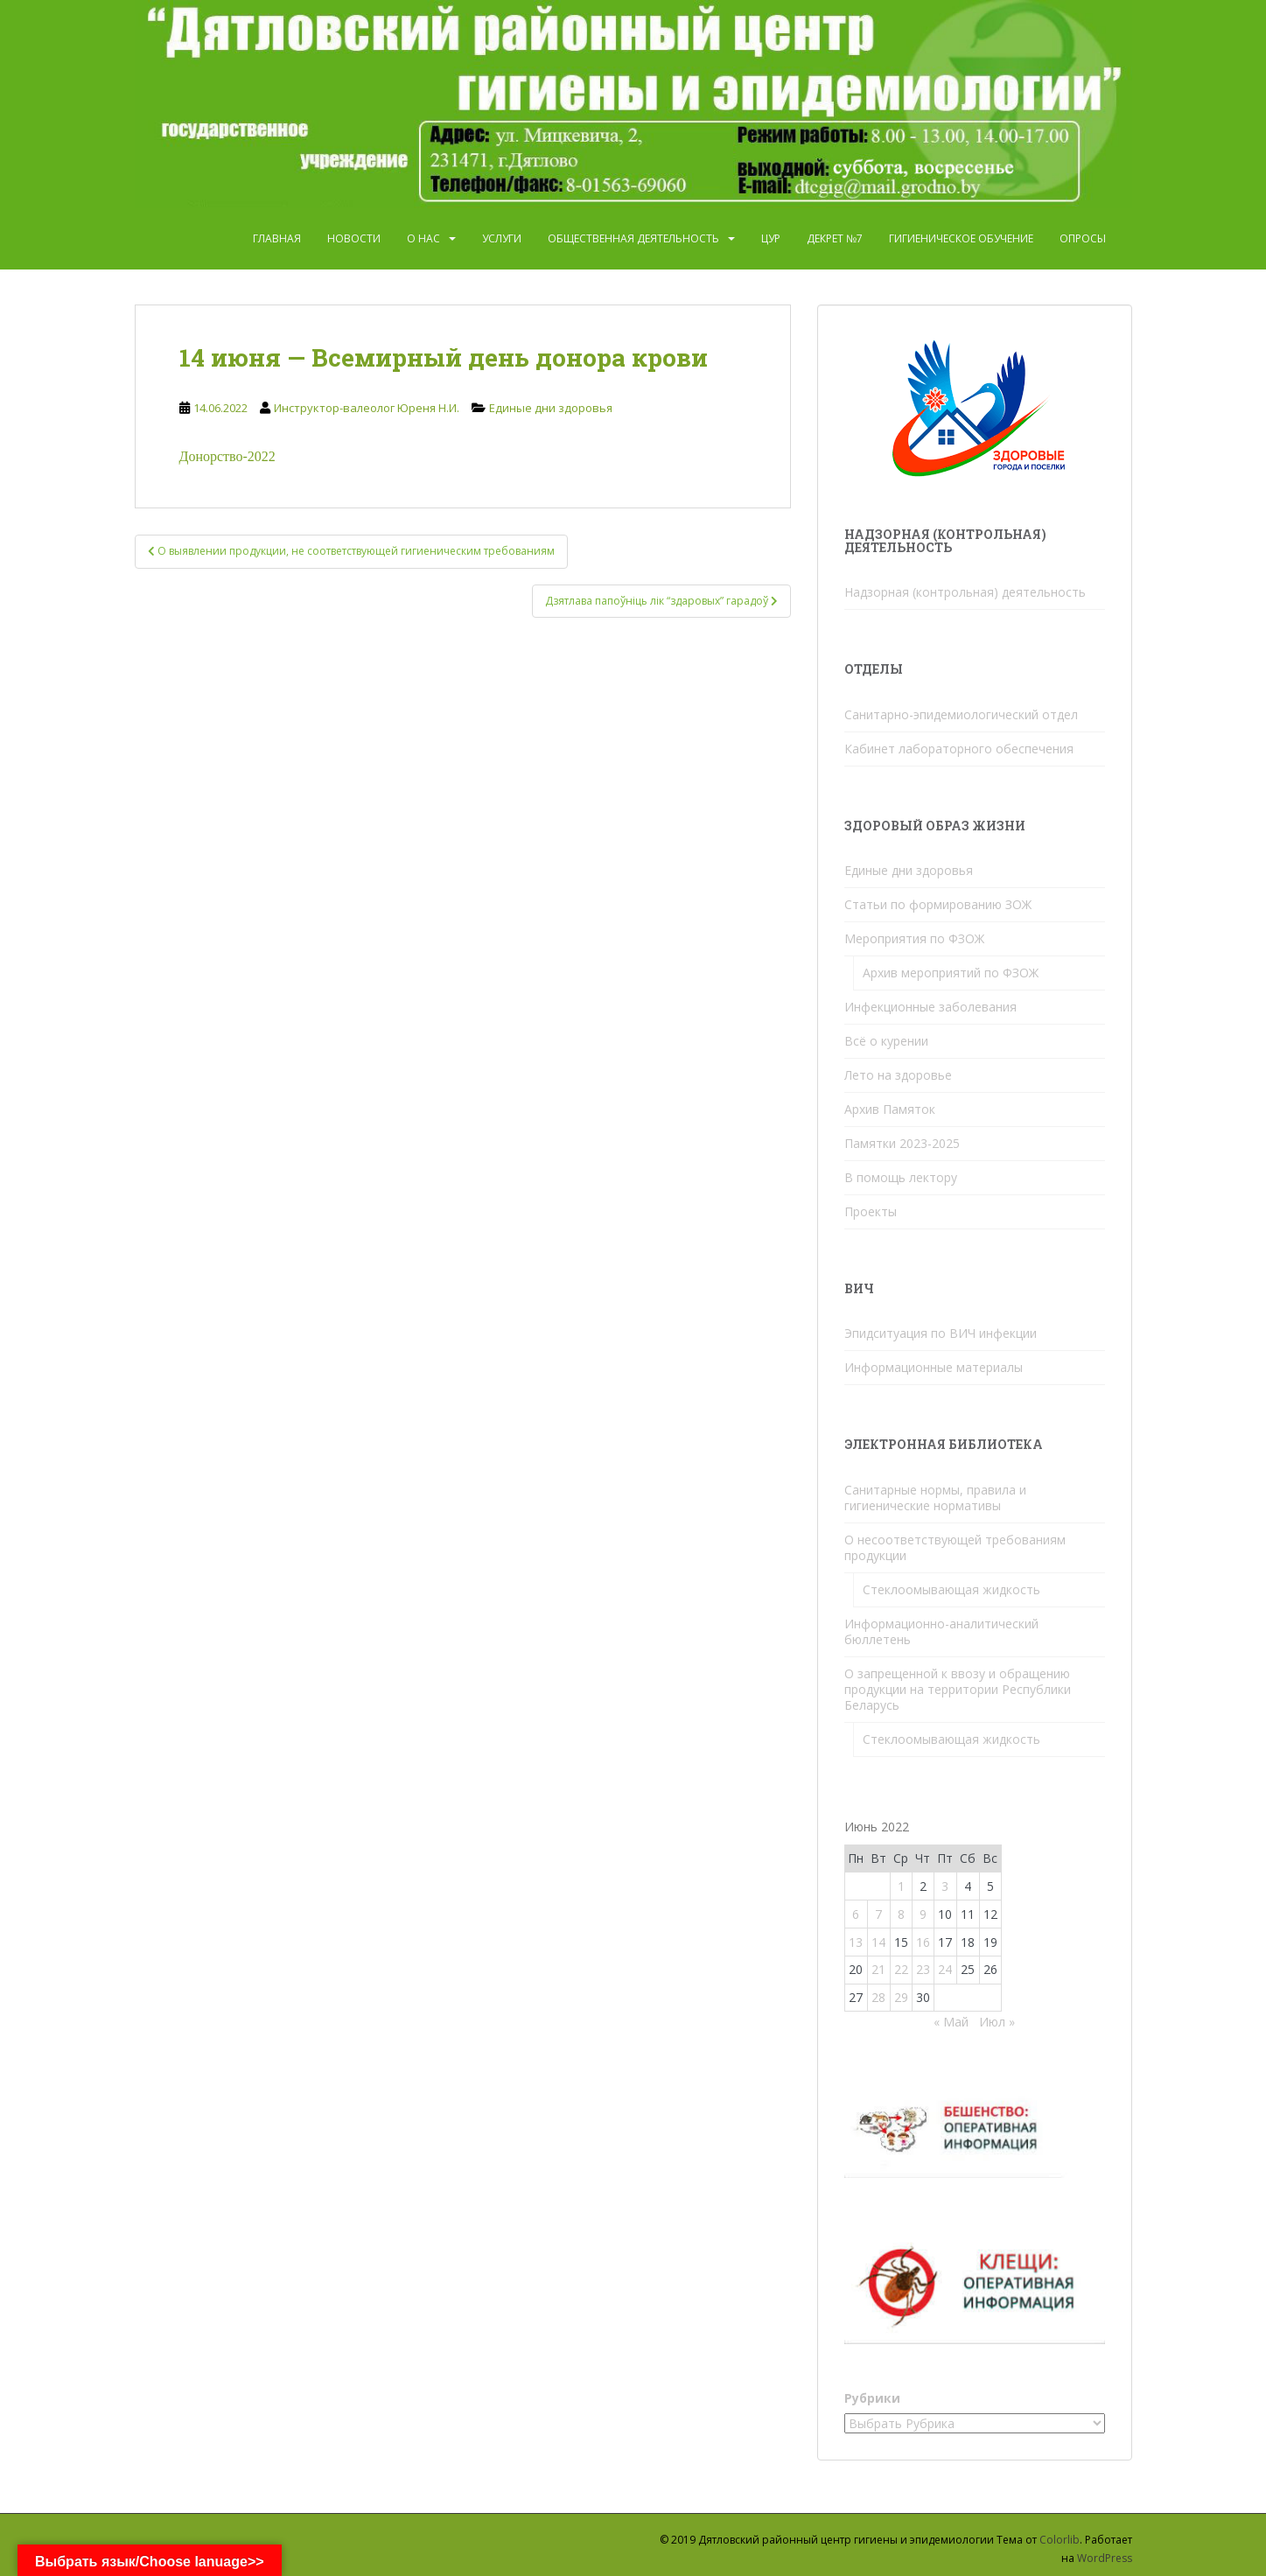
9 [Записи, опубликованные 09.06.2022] (923, 1914)
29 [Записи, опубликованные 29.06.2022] (901, 1997)
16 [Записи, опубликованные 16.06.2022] (923, 1942)
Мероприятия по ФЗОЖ (914, 938)
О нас (423, 238)
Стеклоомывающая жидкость (951, 1589)
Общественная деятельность (633, 238)
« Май (951, 2021)
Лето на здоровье (898, 1075)
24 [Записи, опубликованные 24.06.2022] (945, 1969)
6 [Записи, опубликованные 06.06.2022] (855, 1914)
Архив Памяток (889, 1109)
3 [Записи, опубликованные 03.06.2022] (944, 1886)
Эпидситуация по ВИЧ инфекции (940, 1333)
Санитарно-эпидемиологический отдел (961, 714)
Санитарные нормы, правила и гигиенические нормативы (935, 1497)
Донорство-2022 (227, 456)
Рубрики (872, 2398)
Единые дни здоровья (550, 408)
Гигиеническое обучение (961, 238)
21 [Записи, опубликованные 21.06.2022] (878, 1969)
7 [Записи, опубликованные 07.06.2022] (878, 1914)
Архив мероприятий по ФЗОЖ (951, 972)
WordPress (1104, 2558)
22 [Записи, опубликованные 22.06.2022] (901, 1969)
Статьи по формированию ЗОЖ (938, 904)
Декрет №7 (835, 238)
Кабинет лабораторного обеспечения (959, 748)
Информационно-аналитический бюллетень (941, 1631)
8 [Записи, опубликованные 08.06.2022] (901, 1914)
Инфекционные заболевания (930, 1006)
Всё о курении (886, 1040)
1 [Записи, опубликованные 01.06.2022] (901, 1886)
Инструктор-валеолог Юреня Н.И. (366, 408)
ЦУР (770, 238)
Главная (277, 238)
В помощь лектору (900, 1177)
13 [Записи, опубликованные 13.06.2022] (856, 1942)
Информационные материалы (933, 1367)
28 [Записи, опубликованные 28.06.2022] (878, 1997)
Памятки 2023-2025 (902, 1143)
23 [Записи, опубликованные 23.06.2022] (923, 1969)
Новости (354, 238)
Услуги (501, 238)
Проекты (870, 1211)
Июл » (997, 2021)
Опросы (1083, 238)
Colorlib (1059, 2539)
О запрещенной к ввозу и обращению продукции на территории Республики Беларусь (957, 1689)
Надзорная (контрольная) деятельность (965, 592)
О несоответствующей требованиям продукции (955, 1547)
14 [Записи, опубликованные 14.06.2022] (878, 1942)
